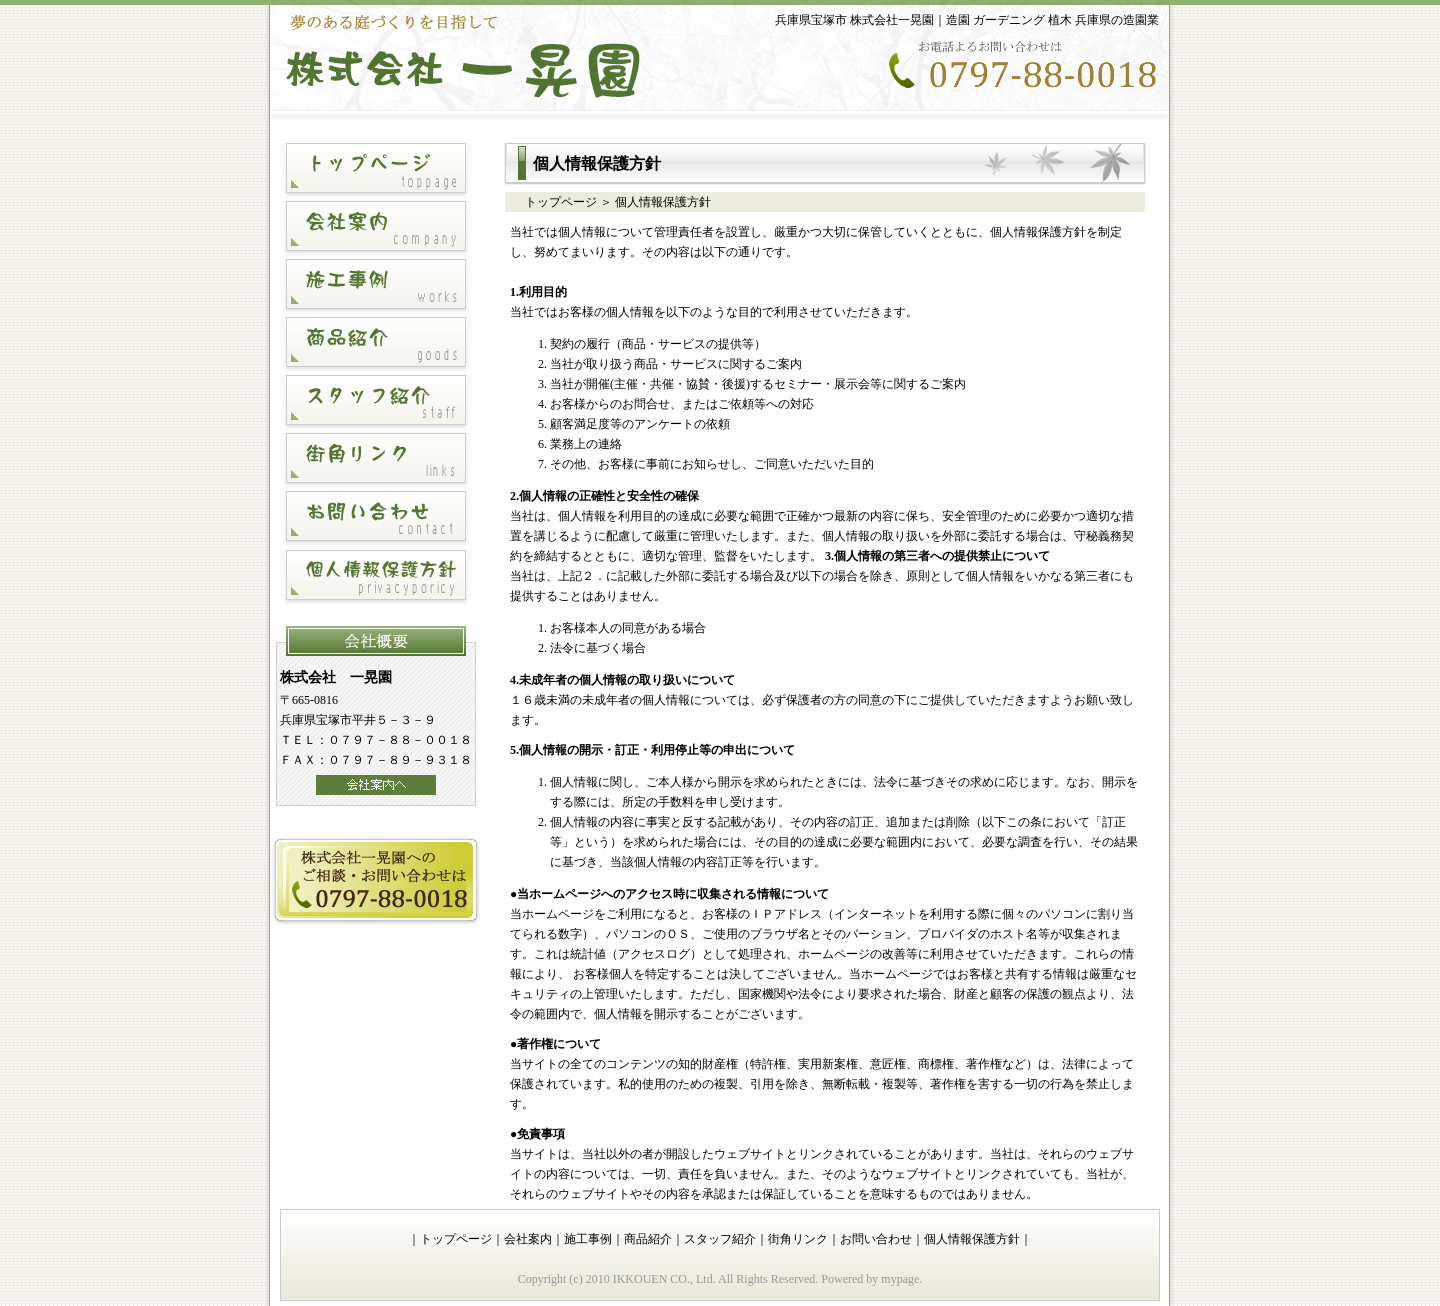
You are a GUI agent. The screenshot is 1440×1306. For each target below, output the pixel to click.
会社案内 (528, 1239)
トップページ (561, 202)
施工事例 (588, 1239)
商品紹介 (648, 1239)
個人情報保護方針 (972, 1239)
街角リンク (798, 1239)
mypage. (901, 1279)
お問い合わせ (876, 1239)
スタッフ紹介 (720, 1239)
